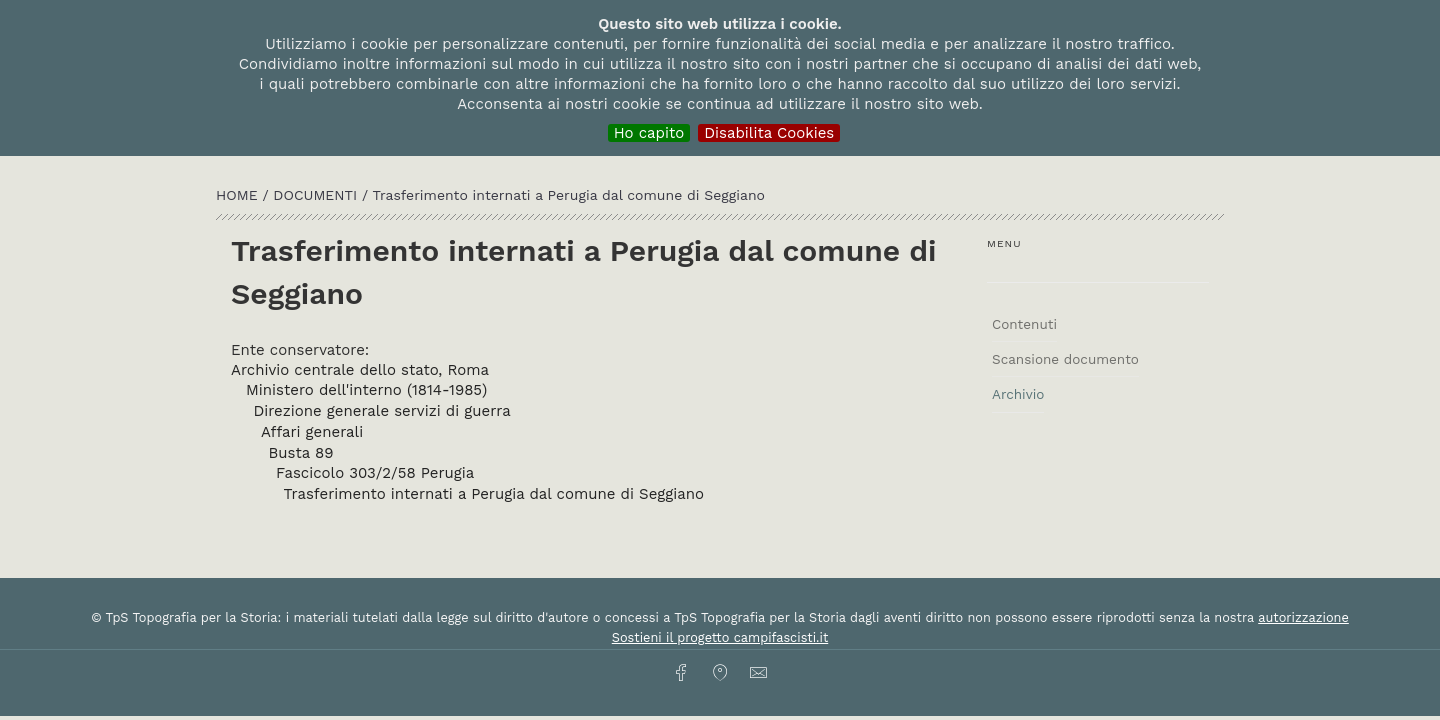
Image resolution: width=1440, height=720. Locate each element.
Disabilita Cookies (769, 133)
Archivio (1018, 394)
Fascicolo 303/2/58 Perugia (375, 473)
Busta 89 (301, 453)
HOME (239, 195)
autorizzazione (1303, 617)
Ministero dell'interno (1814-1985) (366, 390)
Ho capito (649, 133)
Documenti (317, 195)
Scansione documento (1065, 359)
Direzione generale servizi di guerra (382, 411)
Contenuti (1024, 324)
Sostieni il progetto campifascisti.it (720, 637)
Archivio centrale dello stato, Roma (360, 370)
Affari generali (312, 432)
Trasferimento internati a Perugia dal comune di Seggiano (494, 494)
